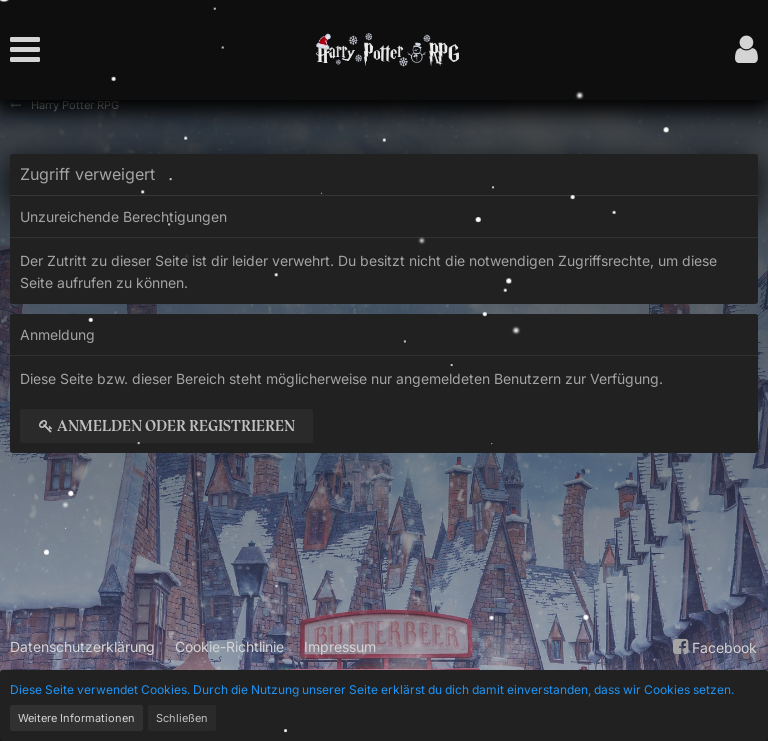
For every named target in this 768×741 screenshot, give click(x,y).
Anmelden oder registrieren (166, 426)
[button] (30, 50)
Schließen (182, 718)
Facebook (712, 647)
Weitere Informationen (76, 718)
